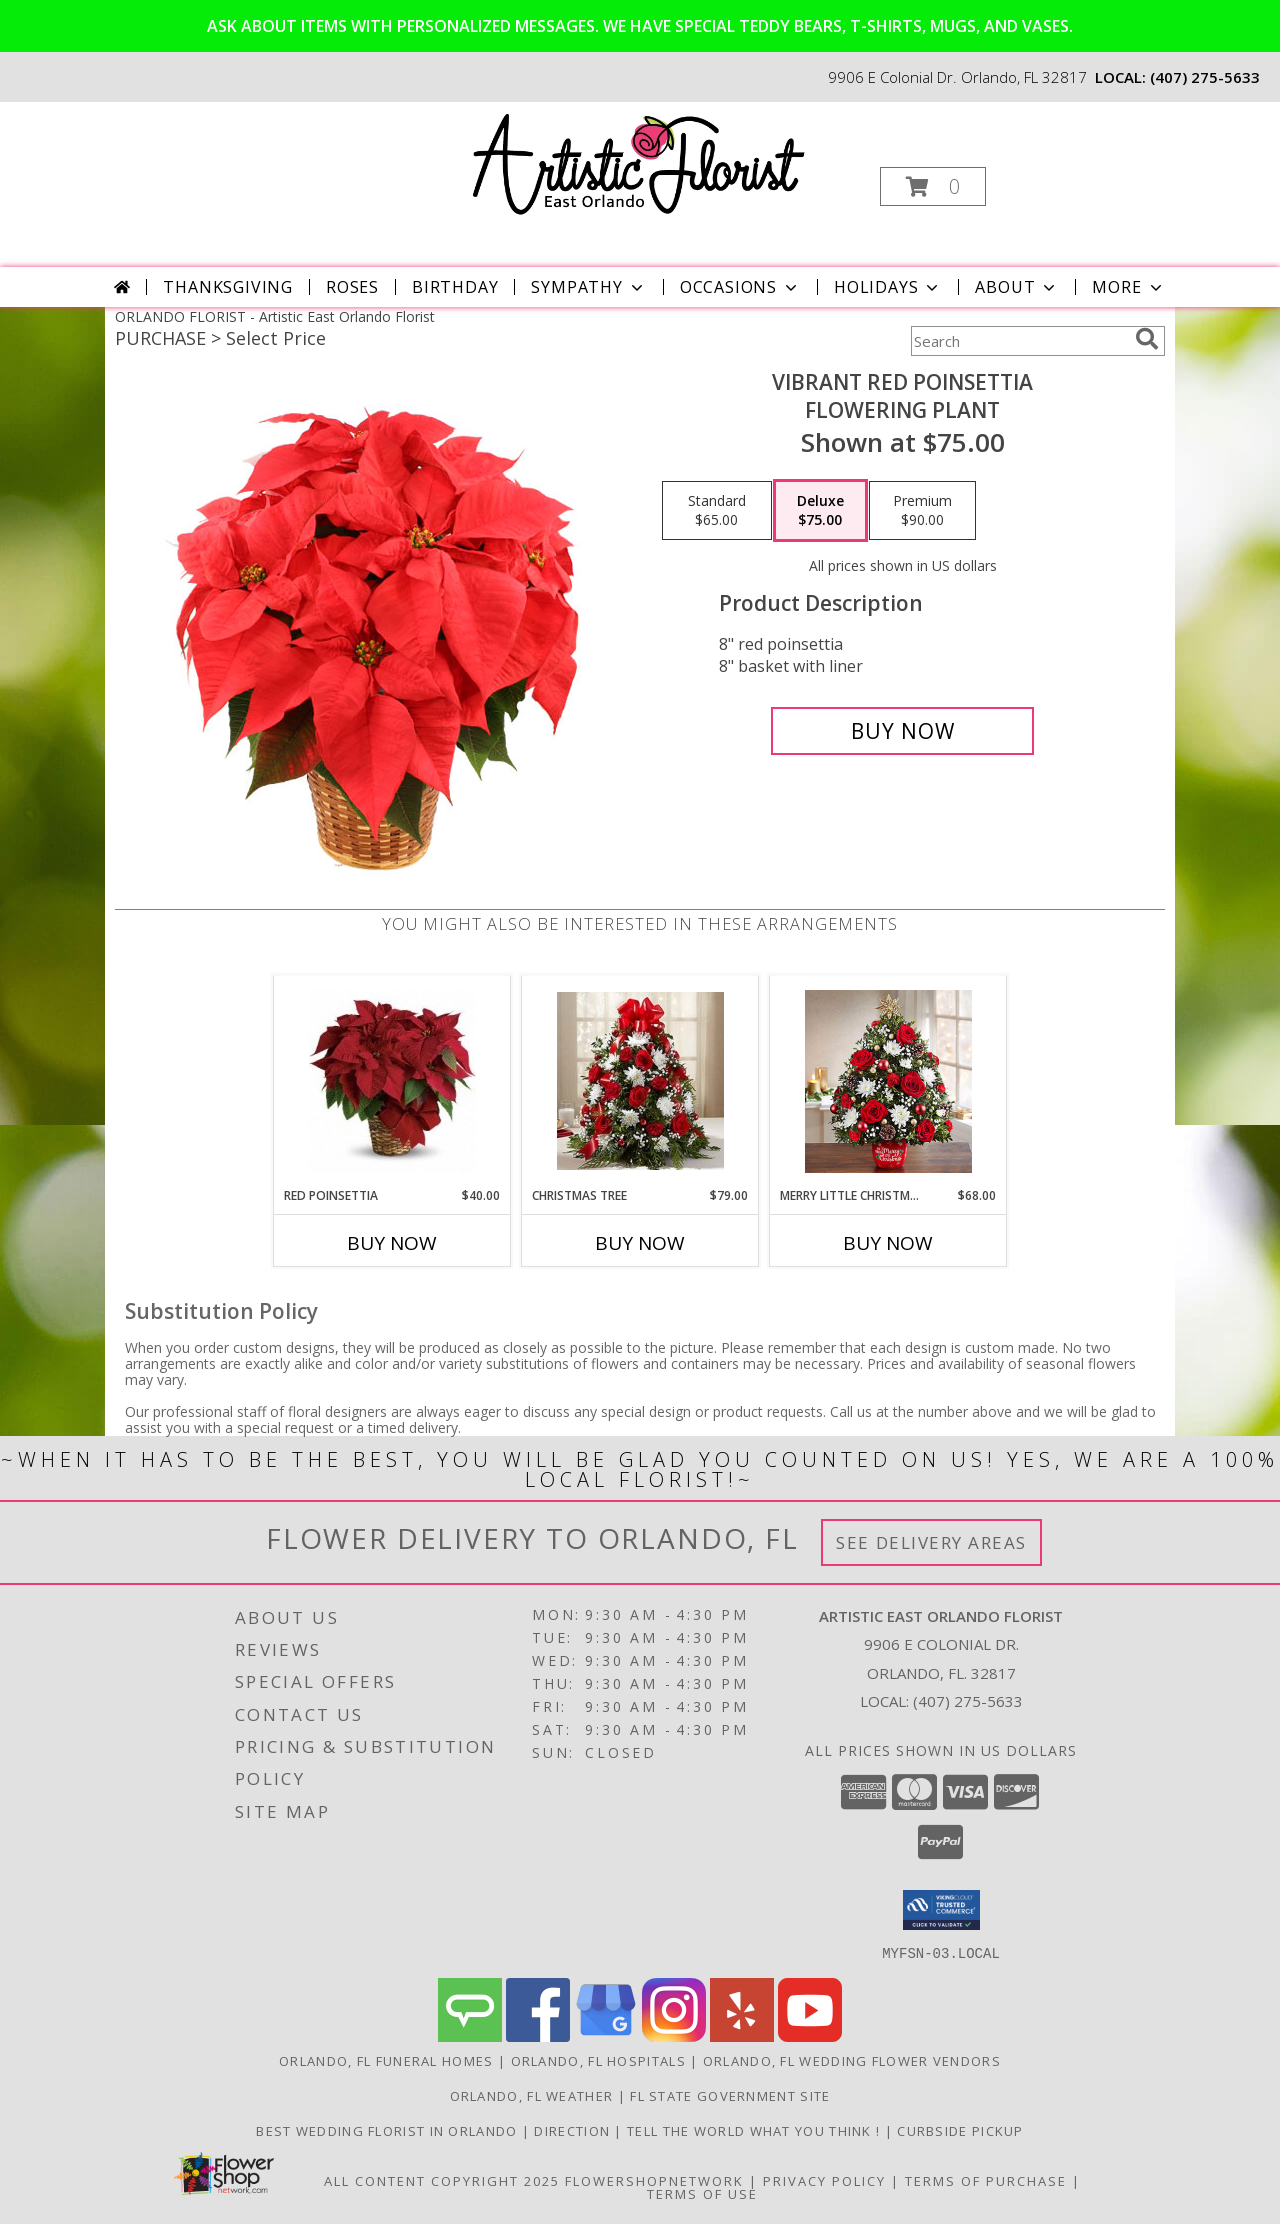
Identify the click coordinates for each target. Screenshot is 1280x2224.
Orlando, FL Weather (532, 2095)
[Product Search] (1019, 341)
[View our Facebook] (538, 2035)
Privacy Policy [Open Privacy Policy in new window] (824, 2180)
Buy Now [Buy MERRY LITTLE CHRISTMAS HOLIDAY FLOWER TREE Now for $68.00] (888, 1243)
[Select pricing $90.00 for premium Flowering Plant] (922, 511)
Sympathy (588, 287)
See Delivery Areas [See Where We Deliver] (931, 1542)
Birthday (455, 287)
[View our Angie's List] (470, 2035)
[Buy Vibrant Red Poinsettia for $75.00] (902, 731)
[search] (1147, 339)
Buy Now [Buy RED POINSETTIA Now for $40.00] (392, 1243)
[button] (933, 186)
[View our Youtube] (810, 2035)
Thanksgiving (228, 287)
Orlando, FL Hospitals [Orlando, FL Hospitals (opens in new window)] (598, 2060)
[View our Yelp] (742, 2035)
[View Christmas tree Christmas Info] (640, 1081)
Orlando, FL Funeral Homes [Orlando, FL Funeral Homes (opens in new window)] (386, 2060)
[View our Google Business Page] (606, 2035)
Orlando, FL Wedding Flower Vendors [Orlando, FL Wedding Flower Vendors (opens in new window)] (852, 2060)
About (1017, 287)
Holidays (888, 287)
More (1128, 287)
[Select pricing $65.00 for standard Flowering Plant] (717, 511)
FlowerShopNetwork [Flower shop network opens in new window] (654, 2180)
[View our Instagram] (674, 2035)
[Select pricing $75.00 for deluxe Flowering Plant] (820, 511)
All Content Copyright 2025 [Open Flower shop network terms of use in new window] (442, 2180)
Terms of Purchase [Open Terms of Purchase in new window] (986, 2180)
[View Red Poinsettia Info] (392, 1081)
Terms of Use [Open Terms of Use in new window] (702, 2193)
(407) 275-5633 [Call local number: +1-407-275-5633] (1205, 77)
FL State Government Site (730, 2095)
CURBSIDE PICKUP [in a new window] (960, 2130)
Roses (352, 287)
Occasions (740, 287)
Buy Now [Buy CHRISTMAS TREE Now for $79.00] (640, 1243)
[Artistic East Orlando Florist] (638, 164)
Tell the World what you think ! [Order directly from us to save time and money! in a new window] (756, 2130)
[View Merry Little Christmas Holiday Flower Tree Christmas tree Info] (888, 1081)
